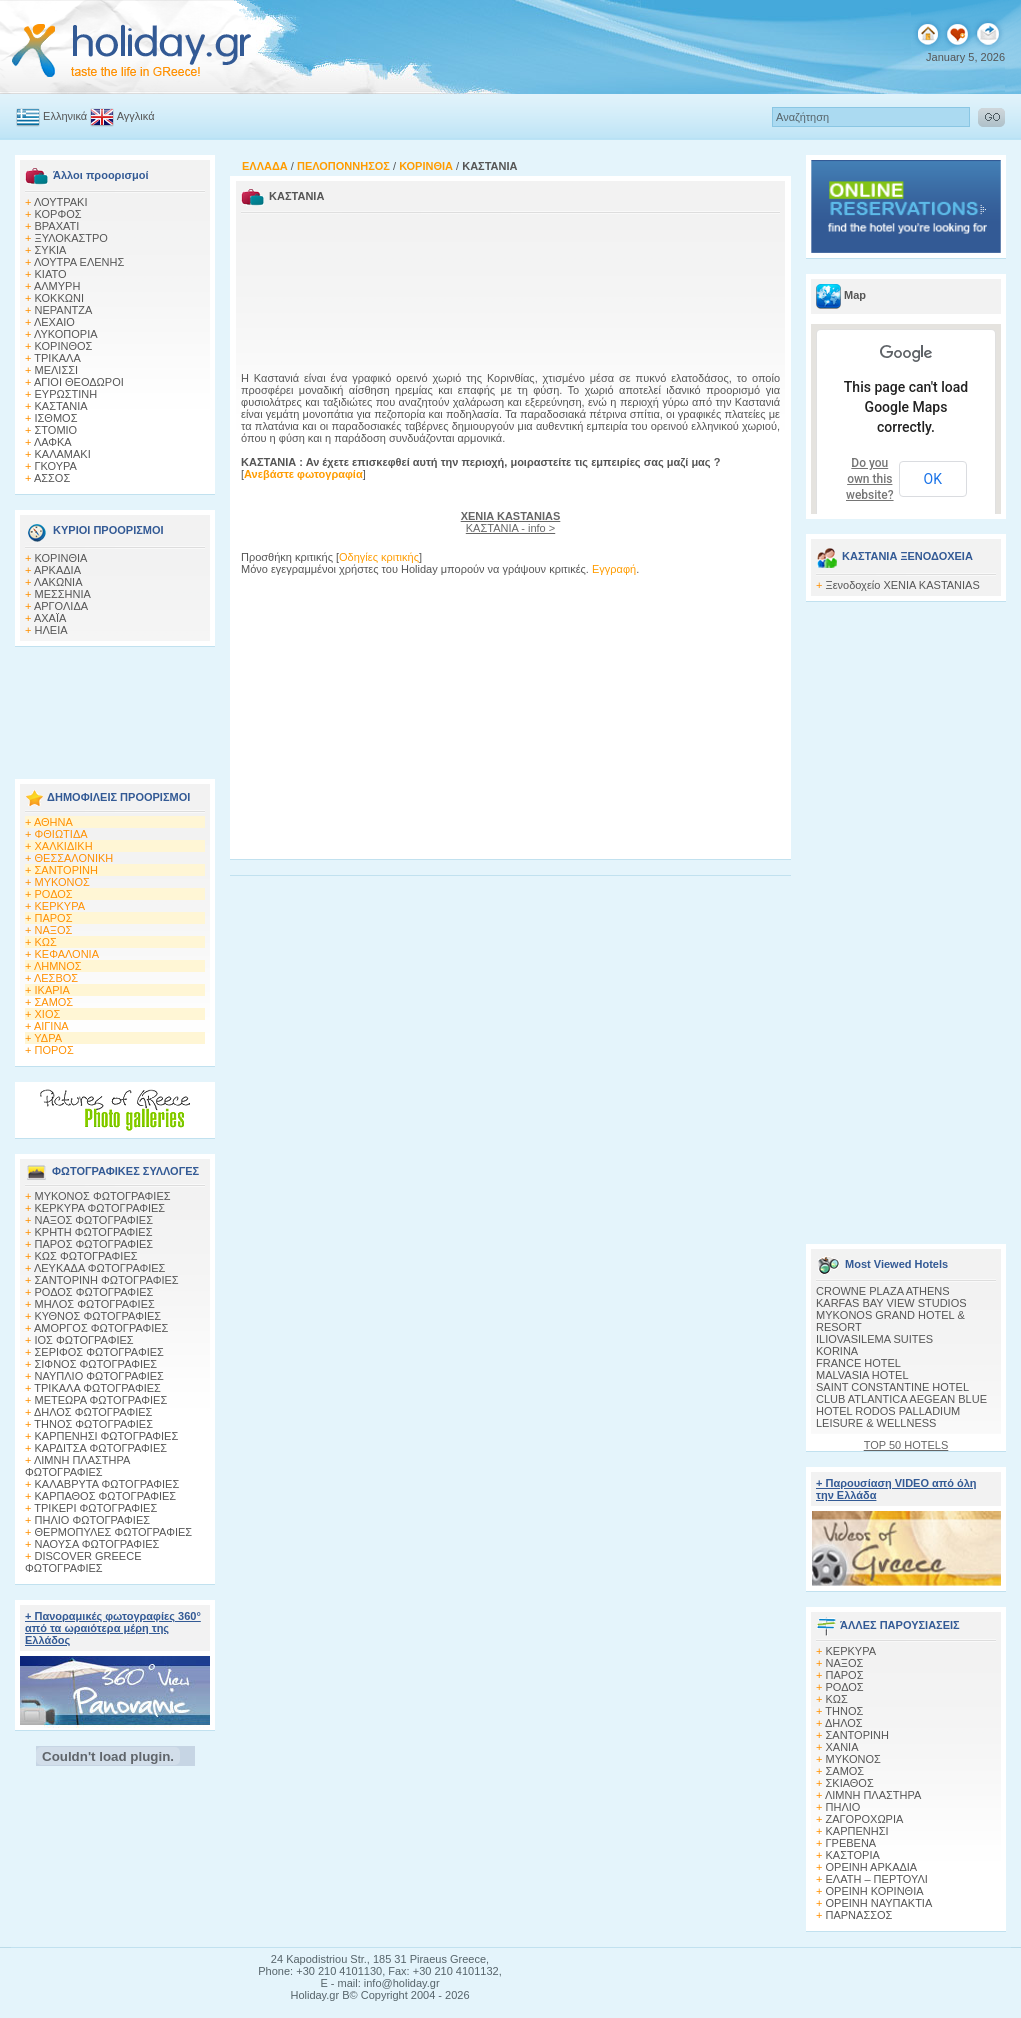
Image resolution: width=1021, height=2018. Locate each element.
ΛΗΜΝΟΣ (58, 966)
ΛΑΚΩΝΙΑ (58, 582)
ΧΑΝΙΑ (842, 1747)
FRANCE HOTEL (858, 1363)
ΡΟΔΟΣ (54, 894)
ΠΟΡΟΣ (54, 1050)
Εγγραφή (614, 569)
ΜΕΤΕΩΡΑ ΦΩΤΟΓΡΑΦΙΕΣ (101, 1400)
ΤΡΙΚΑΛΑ (57, 358)
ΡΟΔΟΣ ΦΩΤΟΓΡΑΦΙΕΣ (94, 1292)
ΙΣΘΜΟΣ (56, 418)
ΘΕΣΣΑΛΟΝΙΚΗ (74, 858)
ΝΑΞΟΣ (54, 930)
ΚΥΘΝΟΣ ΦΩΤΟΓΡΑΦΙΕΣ (98, 1316)
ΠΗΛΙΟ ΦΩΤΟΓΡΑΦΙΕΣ (93, 1520)
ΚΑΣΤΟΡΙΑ (853, 1855)
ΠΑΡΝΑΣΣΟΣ (859, 1915)
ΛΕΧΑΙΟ (54, 322)
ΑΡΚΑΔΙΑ (57, 570)
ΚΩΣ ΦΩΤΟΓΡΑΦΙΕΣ (86, 1256)
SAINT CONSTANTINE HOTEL (892, 1387)
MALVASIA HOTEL (862, 1375)
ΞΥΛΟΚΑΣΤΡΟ (71, 238)
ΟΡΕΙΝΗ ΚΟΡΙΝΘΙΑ (875, 1891)
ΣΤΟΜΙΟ (56, 430)
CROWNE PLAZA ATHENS (883, 1291)
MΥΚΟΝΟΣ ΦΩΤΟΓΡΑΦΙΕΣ (103, 1196)
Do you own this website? (870, 479)
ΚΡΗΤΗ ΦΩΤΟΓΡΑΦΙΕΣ (94, 1232)
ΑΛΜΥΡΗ (57, 286)
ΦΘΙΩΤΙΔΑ (61, 834)
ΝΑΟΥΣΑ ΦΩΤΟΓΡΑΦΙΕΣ (97, 1544)
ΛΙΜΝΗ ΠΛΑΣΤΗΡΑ (873, 1795)
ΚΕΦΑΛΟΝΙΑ (67, 954)
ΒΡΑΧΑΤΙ (57, 226)
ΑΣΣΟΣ (52, 478)
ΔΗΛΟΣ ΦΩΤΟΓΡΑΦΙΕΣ (93, 1412)
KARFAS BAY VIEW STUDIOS (891, 1303)
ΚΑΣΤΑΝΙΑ (61, 406)
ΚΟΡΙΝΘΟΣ (64, 346)
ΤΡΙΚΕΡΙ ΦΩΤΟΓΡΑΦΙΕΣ (95, 1508)
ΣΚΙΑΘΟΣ (850, 1783)
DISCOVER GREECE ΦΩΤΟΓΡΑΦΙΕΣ (83, 1562)
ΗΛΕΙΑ (51, 630)
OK (933, 479)
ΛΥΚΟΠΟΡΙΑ (66, 334)
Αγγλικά (136, 116)
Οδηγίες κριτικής (379, 557)
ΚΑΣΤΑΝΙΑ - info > (511, 522)
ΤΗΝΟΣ (844, 1711)
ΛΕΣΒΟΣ (56, 978)
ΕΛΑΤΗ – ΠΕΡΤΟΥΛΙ (877, 1879)
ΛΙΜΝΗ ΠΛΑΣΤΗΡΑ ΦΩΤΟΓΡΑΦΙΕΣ (77, 1466)
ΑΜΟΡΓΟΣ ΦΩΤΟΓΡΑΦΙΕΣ (101, 1328)
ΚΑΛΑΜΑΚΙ (63, 454)
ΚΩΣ (46, 942)
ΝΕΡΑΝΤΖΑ (64, 310)
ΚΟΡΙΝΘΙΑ (61, 558)
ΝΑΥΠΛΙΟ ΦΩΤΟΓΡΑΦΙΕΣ (99, 1376)
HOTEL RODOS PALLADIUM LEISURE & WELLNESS (888, 1417)
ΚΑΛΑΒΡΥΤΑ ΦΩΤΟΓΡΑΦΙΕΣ (107, 1484)
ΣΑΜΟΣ (54, 1002)
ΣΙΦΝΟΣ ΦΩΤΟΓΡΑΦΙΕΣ (96, 1364)
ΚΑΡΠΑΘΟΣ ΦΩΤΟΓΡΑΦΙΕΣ (106, 1496)
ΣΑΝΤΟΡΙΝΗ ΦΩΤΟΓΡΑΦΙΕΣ (107, 1280)
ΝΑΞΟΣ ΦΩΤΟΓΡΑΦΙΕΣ (94, 1220)
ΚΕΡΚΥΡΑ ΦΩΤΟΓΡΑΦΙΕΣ (100, 1208)
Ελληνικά (65, 116)
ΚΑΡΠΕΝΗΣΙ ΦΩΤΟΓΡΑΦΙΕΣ (107, 1436)
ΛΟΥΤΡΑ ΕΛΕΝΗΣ (79, 262)
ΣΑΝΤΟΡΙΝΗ (66, 870)
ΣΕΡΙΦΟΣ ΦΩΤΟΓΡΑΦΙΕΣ (99, 1352)
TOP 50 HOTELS (906, 1445)
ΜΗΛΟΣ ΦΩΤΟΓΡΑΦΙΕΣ (95, 1304)
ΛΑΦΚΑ (53, 442)
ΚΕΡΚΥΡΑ (60, 906)
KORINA (837, 1351)
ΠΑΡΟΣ (54, 918)
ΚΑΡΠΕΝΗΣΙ (857, 1831)
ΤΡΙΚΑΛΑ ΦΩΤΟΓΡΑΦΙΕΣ (97, 1388)
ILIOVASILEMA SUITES (874, 1339)
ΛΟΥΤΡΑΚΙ (61, 202)
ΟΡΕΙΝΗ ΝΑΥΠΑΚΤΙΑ (879, 1903)
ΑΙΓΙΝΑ (51, 1026)
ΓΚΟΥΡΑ (56, 466)
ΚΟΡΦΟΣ (58, 214)
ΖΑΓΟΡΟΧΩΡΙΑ (865, 1819)
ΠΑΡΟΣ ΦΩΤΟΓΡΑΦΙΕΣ (94, 1244)
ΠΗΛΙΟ (843, 1807)
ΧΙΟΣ (48, 1014)
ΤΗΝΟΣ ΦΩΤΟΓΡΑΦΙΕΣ (93, 1424)
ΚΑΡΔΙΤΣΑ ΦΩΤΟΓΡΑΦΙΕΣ (101, 1448)
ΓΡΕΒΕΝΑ (851, 1843)
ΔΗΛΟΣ (844, 1723)
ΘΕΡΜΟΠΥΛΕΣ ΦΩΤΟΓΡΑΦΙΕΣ (114, 1532)
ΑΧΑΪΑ (50, 618)
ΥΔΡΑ (48, 1038)
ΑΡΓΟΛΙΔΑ (61, 606)
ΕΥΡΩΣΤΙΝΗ (66, 394)
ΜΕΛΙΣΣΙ (57, 370)
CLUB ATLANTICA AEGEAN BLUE (901, 1399)
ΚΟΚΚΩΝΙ (59, 298)
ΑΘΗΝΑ (53, 822)
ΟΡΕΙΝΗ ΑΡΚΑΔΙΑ (872, 1867)
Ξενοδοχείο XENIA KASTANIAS (903, 585)
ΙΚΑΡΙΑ (52, 990)
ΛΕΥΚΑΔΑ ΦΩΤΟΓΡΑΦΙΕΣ (99, 1268)
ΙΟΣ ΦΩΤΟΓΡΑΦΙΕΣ (84, 1340)
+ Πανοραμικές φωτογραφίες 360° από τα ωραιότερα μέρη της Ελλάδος (113, 1628)
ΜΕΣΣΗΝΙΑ (63, 594)
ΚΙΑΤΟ (51, 274)
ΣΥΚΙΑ (51, 250)
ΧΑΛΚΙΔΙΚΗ (64, 846)
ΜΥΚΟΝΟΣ (62, 882)
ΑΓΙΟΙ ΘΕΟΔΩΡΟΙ (79, 382)
